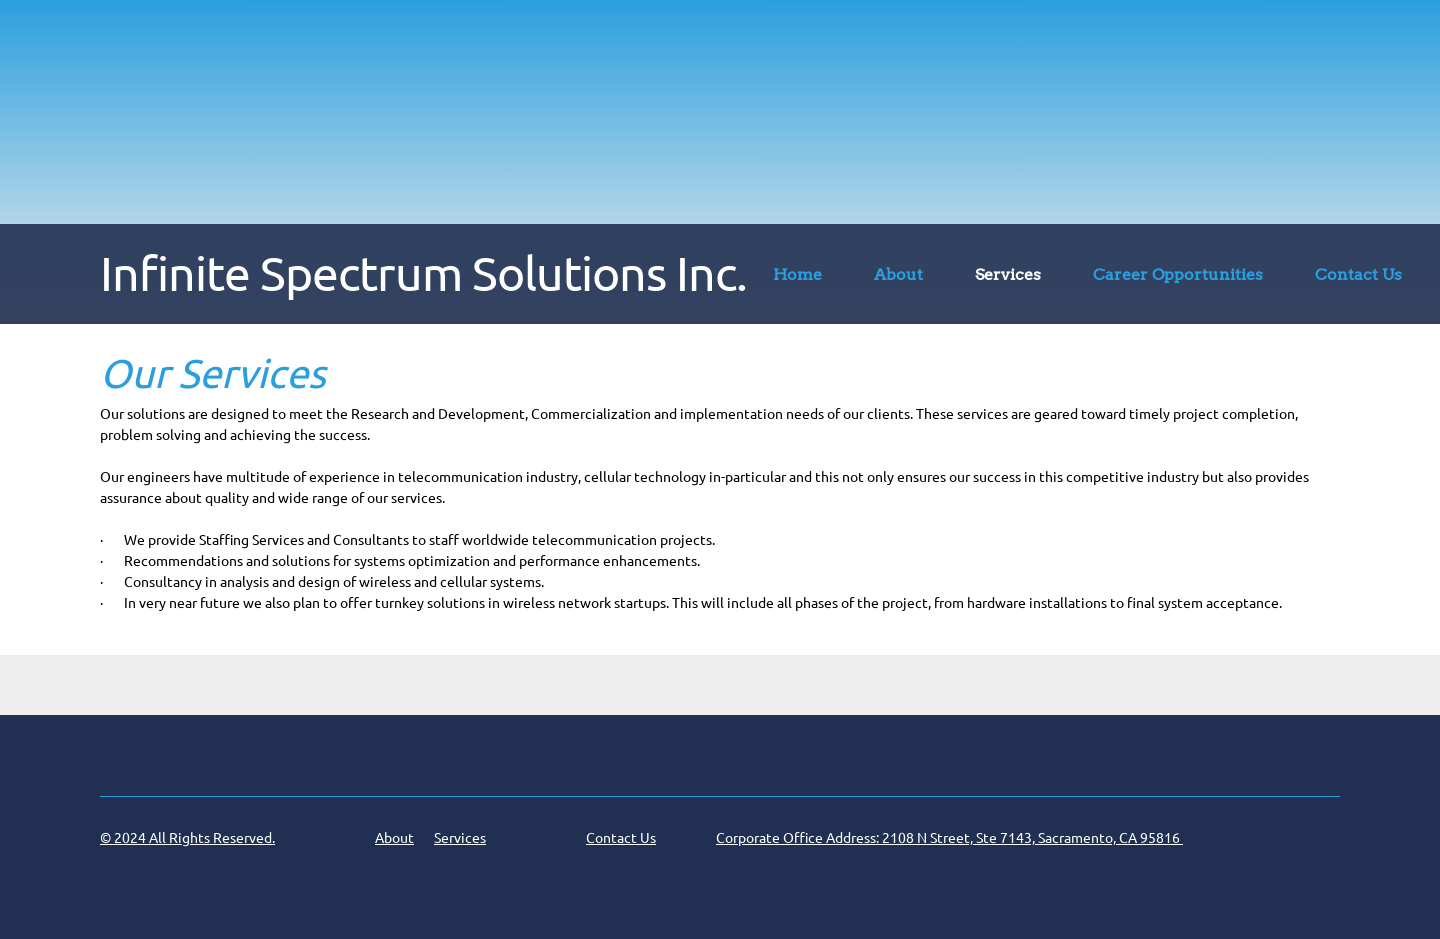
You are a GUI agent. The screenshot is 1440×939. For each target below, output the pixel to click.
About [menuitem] (394, 838)
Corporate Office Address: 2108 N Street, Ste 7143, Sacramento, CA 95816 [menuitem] (949, 838)
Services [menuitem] (460, 838)
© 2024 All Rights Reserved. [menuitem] (187, 838)
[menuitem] (797, 278)
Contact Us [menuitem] (621, 838)
